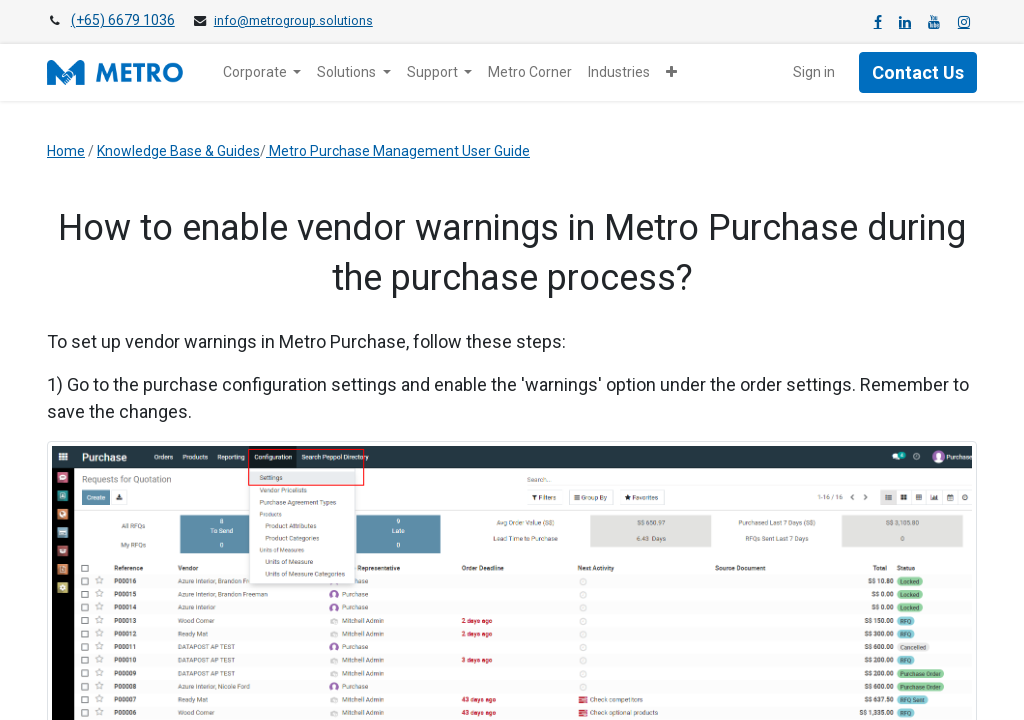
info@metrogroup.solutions (293, 21)
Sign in (814, 72)
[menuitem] (530, 72)
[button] (671, 72)
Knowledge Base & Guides (178, 151)
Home (66, 151)
